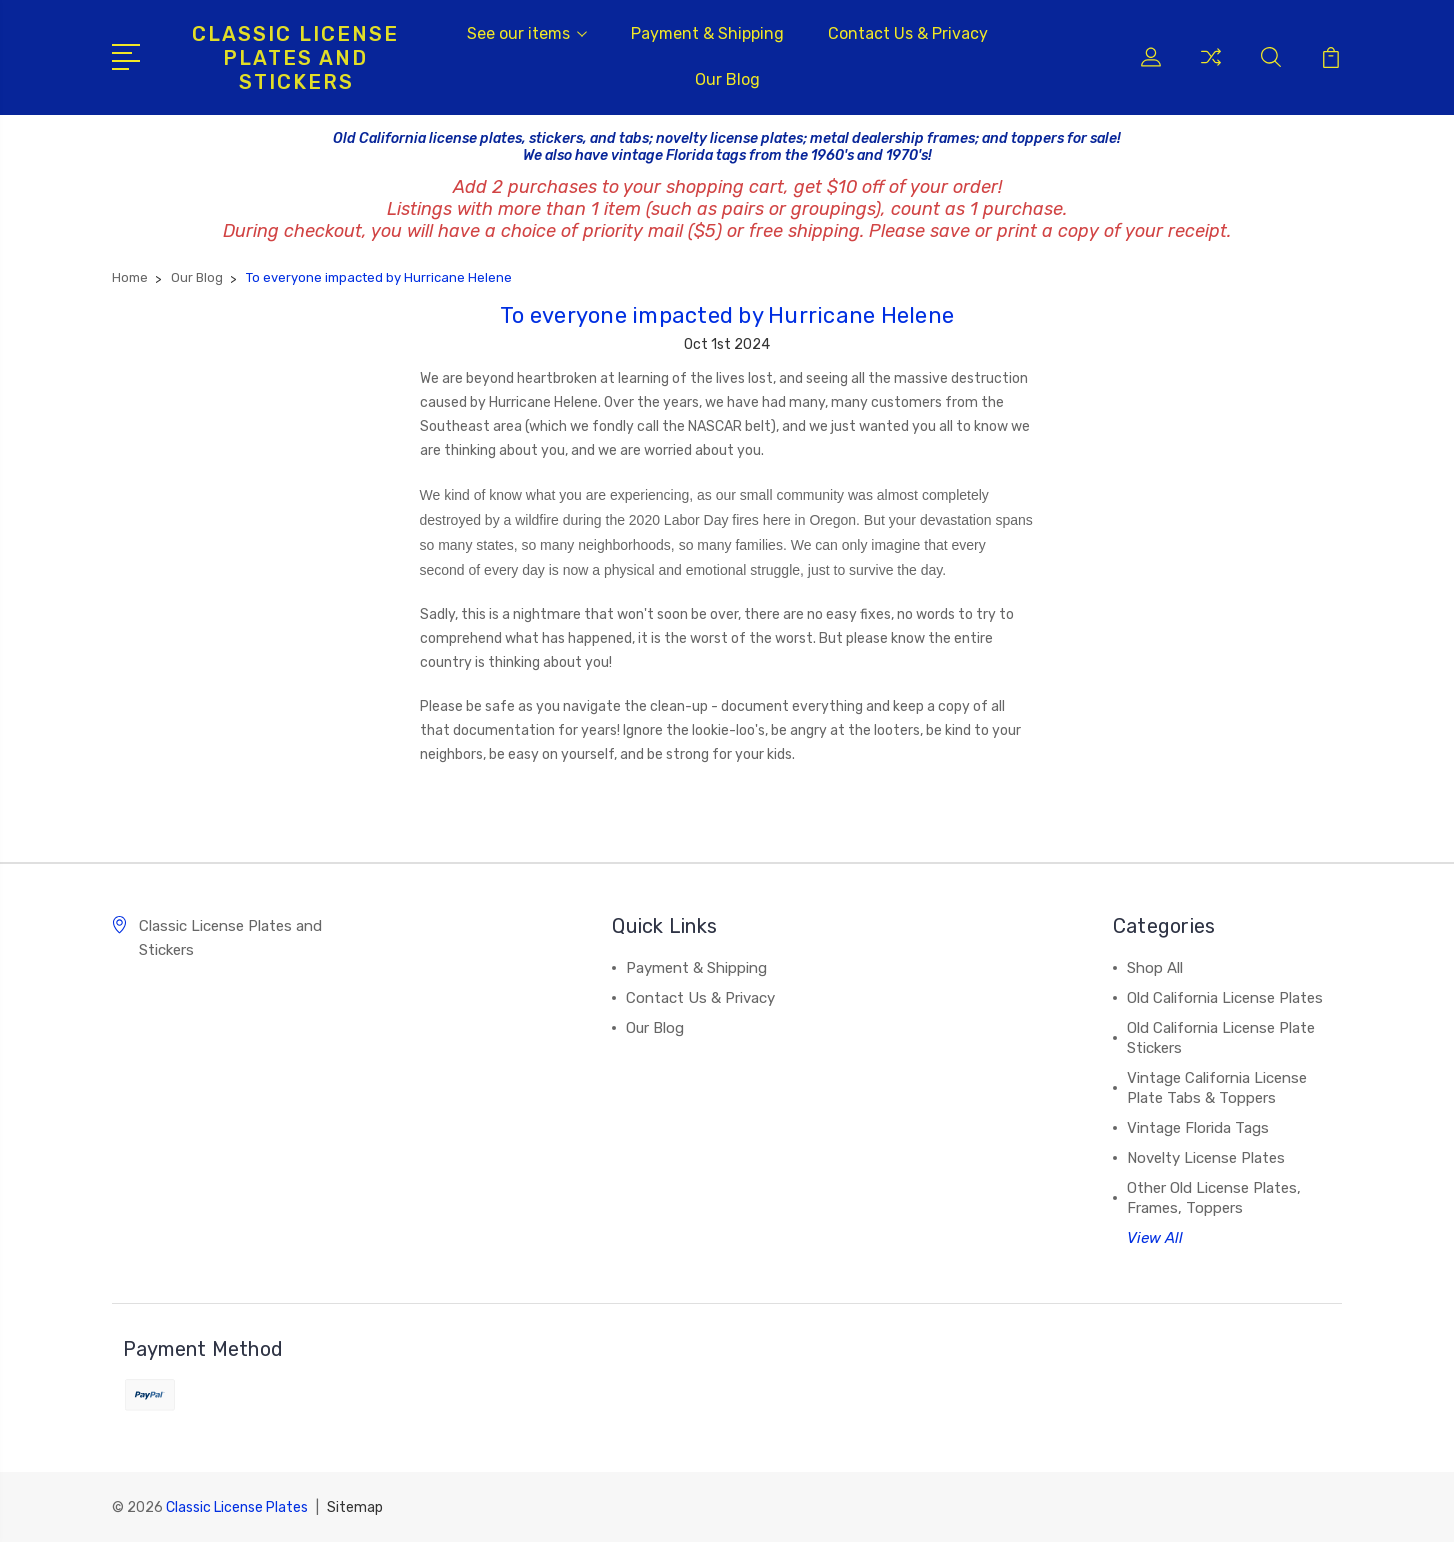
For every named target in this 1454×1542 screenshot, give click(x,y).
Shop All (1155, 968)
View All (1155, 1238)
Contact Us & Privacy (908, 33)
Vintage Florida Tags (1198, 1128)
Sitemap (355, 1507)
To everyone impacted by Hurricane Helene (727, 315)
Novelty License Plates (1206, 1158)
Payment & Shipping (707, 33)
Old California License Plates (1225, 998)
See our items (527, 33)
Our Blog (727, 79)
